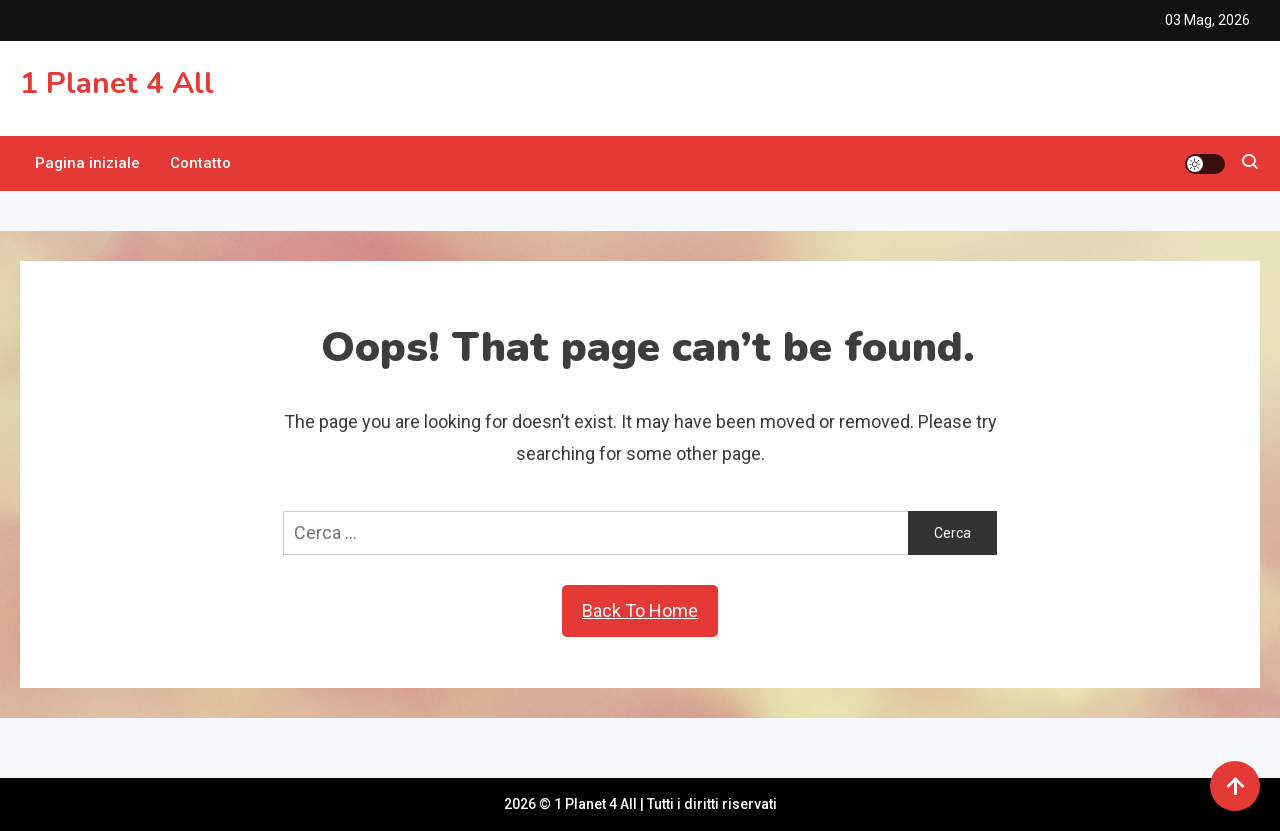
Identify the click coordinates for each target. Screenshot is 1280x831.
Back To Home (640, 610)
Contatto (200, 163)
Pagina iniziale (87, 163)
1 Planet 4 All (117, 83)
